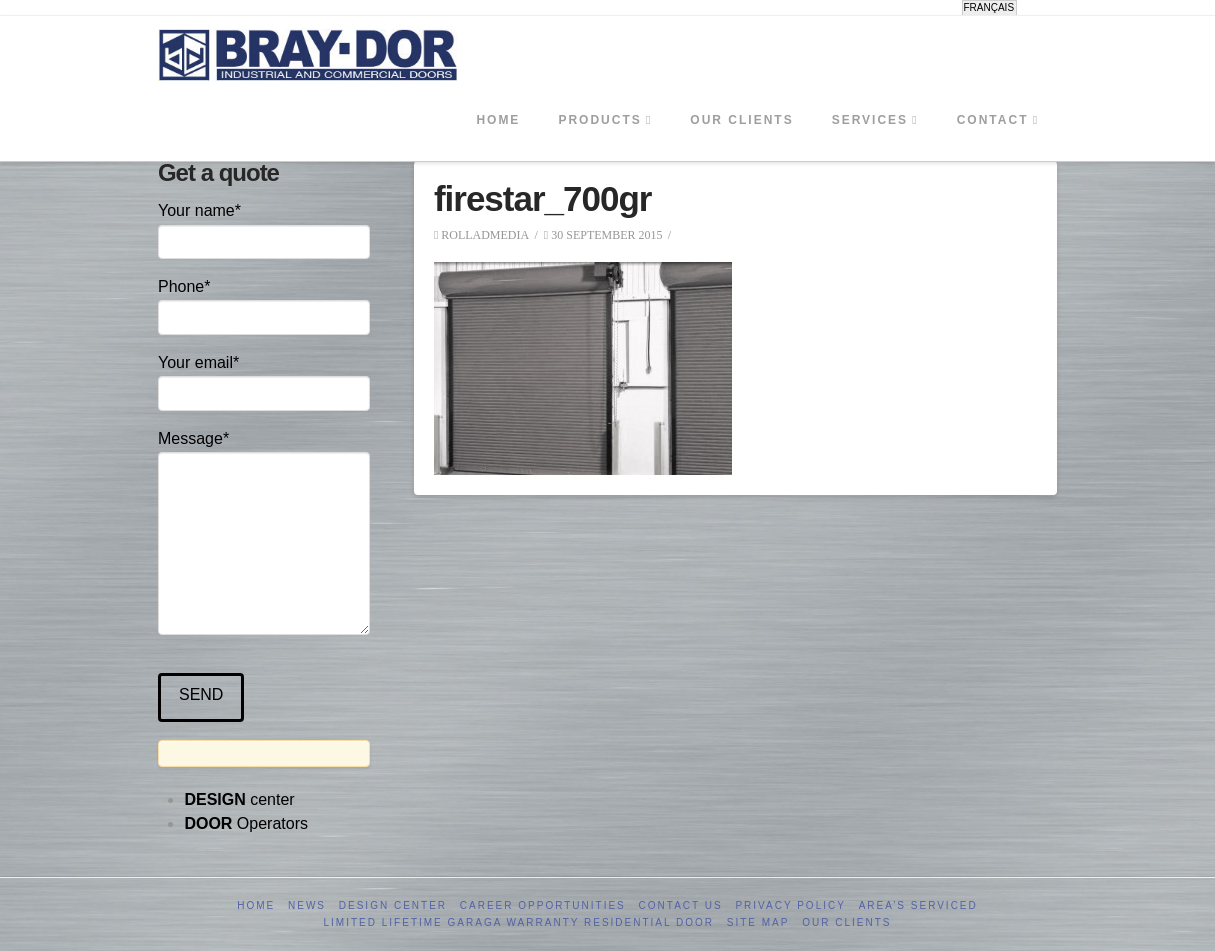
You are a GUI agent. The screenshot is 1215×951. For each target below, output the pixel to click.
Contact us (681, 905)
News (307, 905)
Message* (264, 452)
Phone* (264, 303)
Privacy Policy (790, 905)
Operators (246, 823)
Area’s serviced (918, 905)
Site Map (758, 922)
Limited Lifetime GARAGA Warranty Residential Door (519, 922)
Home (256, 905)
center (239, 799)
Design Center (393, 905)
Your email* (264, 379)
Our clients (846, 922)
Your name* (264, 227)
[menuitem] (989, 8)
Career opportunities (543, 905)
